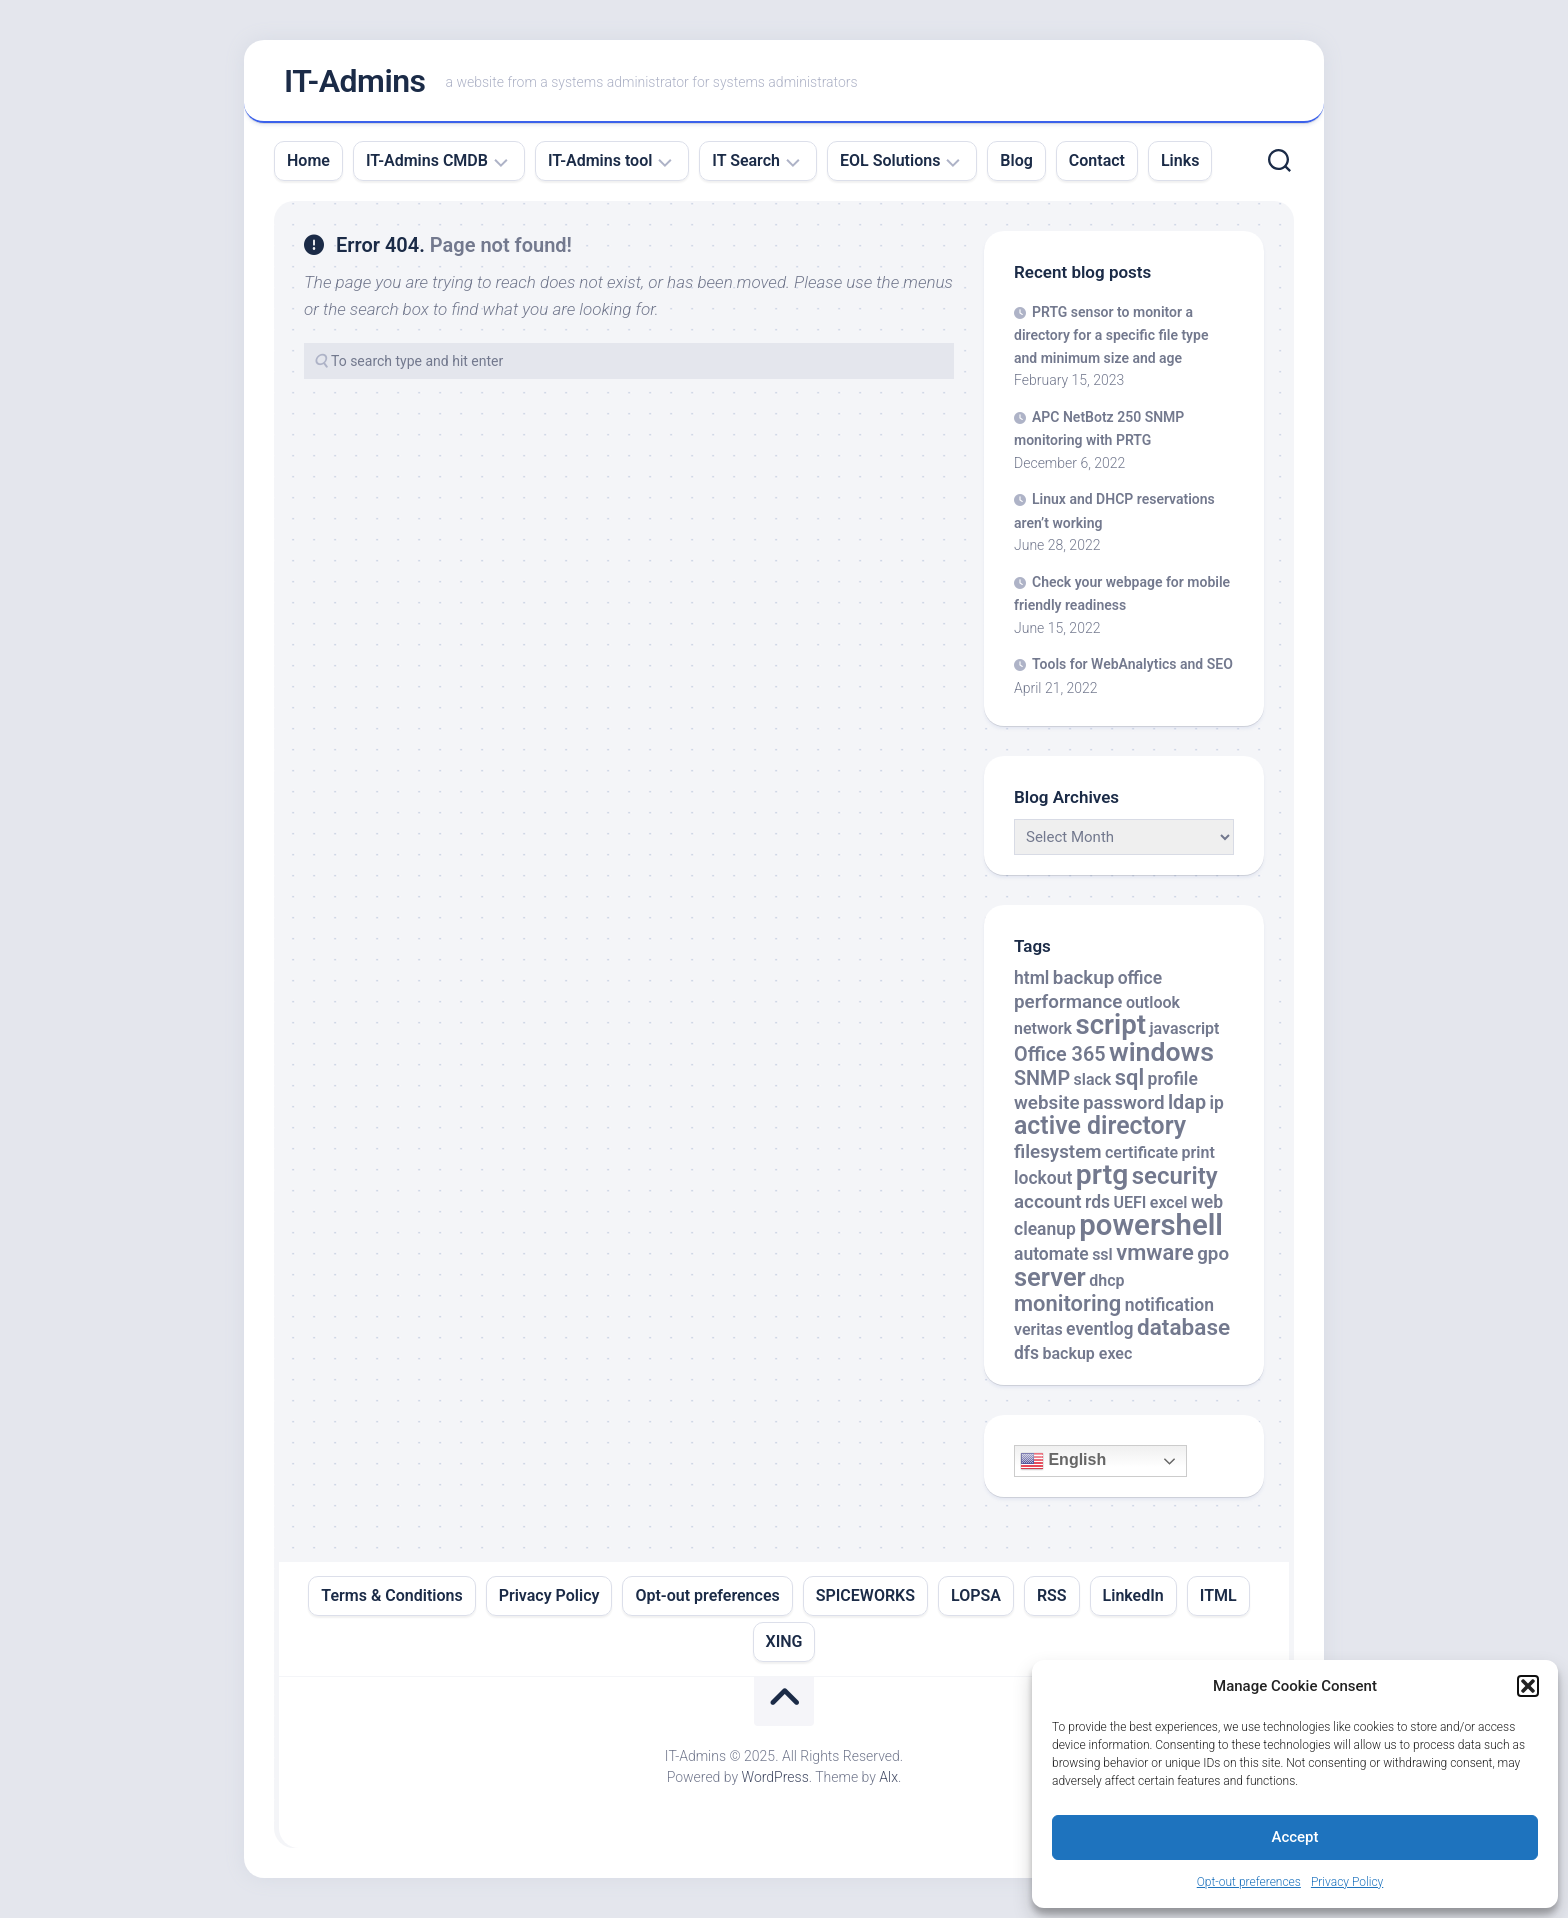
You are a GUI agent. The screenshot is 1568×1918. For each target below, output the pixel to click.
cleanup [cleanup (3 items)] (1045, 1229)
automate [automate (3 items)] (1051, 1254)
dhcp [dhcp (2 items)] (1106, 1280)
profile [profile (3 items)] (1173, 1079)
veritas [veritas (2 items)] (1038, 1329)
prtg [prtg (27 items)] (1102, 1174)
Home (308, 160)
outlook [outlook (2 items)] (1153, 1002)
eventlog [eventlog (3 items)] (1100, 1329)
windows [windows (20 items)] (1161, 1052)
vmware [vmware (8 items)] (1155, 1252)
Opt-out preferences (1249, 1882)
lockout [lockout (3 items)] (1043, 1178)
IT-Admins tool (600, 160)
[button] (1528, 1686)
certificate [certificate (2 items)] (1141, 1152)
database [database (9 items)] (1183, 1327)
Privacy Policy (1347, 1882)
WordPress (775, 1777)
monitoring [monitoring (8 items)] (1067, 1303)
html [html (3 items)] (1031, 978)
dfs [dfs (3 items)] (1026, 1353)
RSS (1052, 1595)
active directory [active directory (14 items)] (1100, 1125)
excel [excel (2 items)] (1169, 1202)
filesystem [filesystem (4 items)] (1058, 1152)
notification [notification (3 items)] (1169, 1305)
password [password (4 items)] (1124, 1103)
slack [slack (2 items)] (1093, 1079)
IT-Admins (355, 81)
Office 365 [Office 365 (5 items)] (1060, 1054)
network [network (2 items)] (1043, 1028)
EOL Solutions (890, 160)
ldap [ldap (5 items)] (1187, 1102)
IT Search (746, 160)
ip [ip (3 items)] (1216, 1103)
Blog (1016, 160)
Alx (888, 1777)
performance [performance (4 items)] (1068, 1002)
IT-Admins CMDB (427, 160)
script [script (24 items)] (1110, 1024)
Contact (1097, 160)
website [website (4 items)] (1047, 1103)
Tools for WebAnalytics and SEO (1132, 664)
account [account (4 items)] (1048, 1202)
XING (784, 1641)
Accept (1294, 1837)
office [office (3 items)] (1140, 978)
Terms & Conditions (391, 1595)
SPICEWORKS (865, 1595)
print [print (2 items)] (1198, 1152)
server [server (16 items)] (1050, 1277)
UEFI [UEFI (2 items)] (1129, 1202)
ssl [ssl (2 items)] (1102, 1254)
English (1063, 1461)
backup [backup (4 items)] (1083, 978)
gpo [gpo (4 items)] (1213, 1254)
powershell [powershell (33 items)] (1151, 1225)
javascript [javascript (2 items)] (1185, 1028)
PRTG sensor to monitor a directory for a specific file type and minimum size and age (1111, 335)
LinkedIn (1133, 1595)
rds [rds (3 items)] (1097, 1202)
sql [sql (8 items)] (1129, 1077)
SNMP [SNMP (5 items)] (1042, 1078)
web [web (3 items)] (1207, 1202)
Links (1180, 160)
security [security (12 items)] (1175, 1176)
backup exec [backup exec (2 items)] (1088, 1353)
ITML (1218, 1595)
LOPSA (976, 1595)
